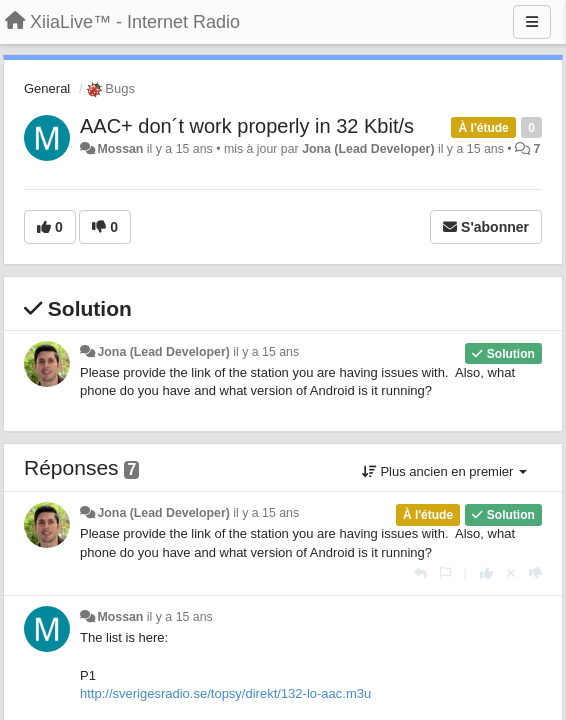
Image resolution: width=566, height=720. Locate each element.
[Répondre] (420, 573)
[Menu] (532, 22)
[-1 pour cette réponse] (535, 573)
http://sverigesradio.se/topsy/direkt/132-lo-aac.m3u (225, 693)
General (47, 88)
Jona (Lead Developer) (368, 149)
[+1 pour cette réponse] (486, 573)
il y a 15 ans (266, 352)
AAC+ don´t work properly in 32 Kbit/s (247, 126)
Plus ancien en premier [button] (444, 471)
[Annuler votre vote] (511, 573)
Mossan (120, 149)
